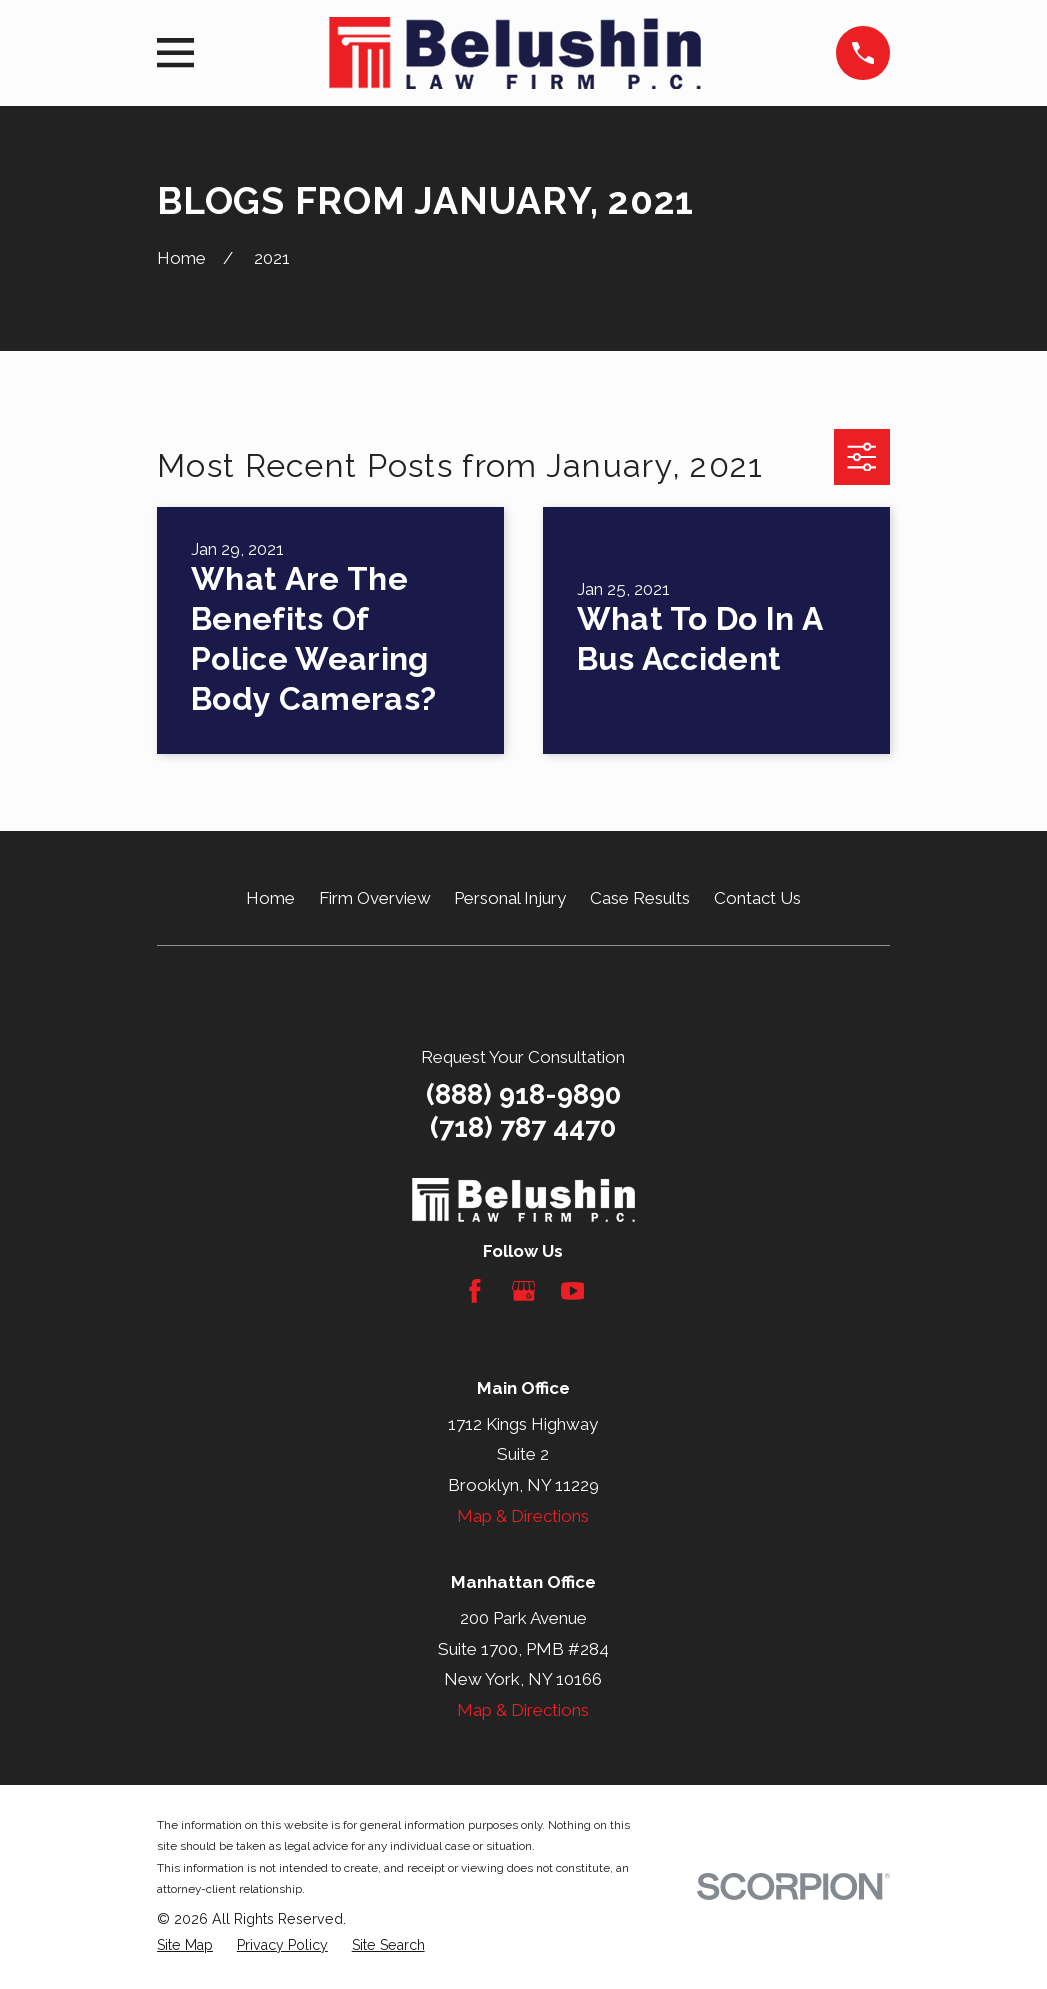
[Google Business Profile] (524, 1291)
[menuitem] (185, 1946)
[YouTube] (573, 1291)
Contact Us (757, 898)
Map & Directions (523, 1516)
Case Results (640, 898)
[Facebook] (475, 1291)
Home (270, 898)
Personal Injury (510, 898)
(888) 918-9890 (523, 1094)
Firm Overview (375, 898)
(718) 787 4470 (523, 1127)
